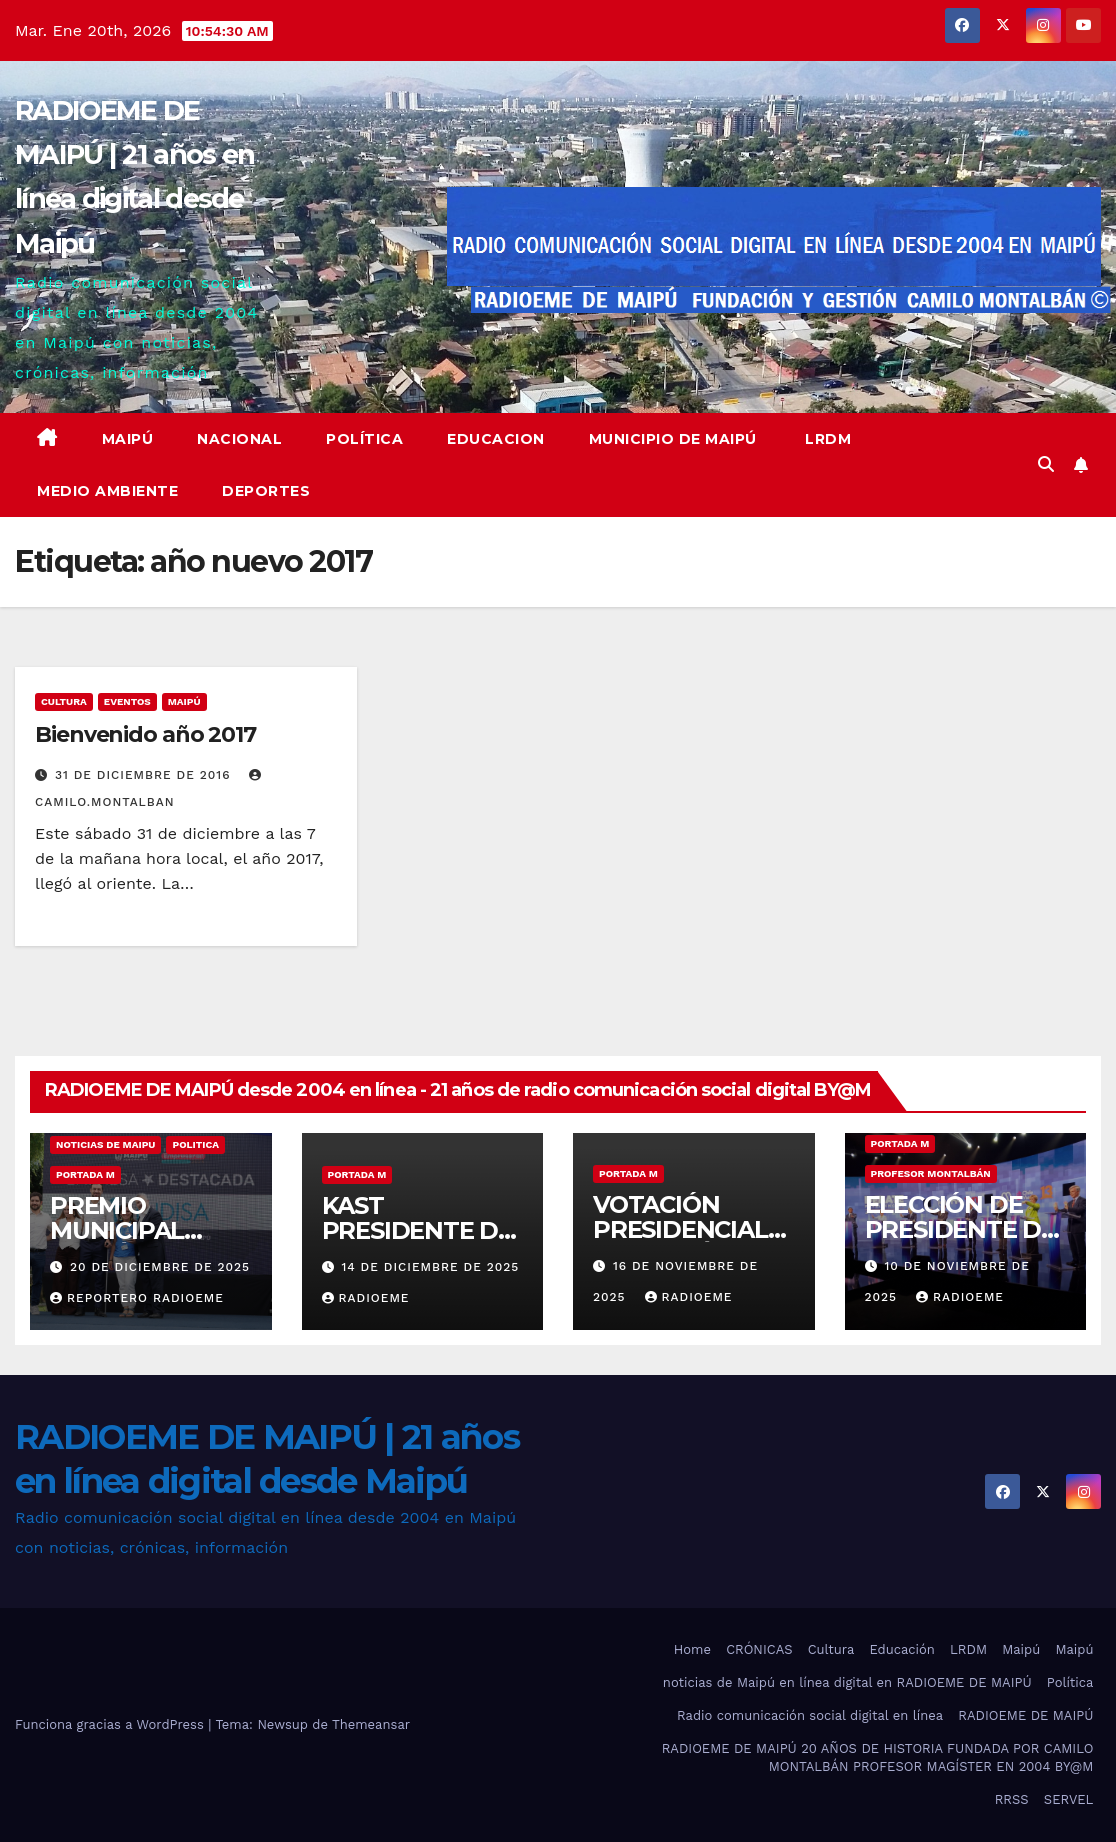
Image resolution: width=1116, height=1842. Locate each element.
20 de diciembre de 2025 (160, 1267)
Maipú (128, 439)
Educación (901, 1649)
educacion (496, 439)
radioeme (366, 1298)
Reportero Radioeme (137, 1298)
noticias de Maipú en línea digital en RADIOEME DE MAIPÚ (847, 1682)
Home (692, 1649)
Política (364, 439)
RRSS (1012, 1799)
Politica (195, 1144)
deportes (266, 491)
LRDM (826, 439)
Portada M (85, 1174)
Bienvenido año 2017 (145, 734)
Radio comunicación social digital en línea (810, 1715)
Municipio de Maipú (673, 439)
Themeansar (371, 1724)
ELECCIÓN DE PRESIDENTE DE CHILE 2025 (960, 1229)
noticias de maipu (105, 1144)
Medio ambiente (107, 491)
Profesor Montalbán (931, 1173)
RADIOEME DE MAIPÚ (1025, 1715)
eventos (127, 701)
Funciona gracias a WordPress (111, 1724)
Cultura (64, 701)
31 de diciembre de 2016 (145, 775)
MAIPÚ (184, 701)
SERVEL (1069, 1799)
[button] (1046, 464)
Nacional (239, 439)
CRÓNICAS (759, 1649)
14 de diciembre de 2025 (430, 1267)
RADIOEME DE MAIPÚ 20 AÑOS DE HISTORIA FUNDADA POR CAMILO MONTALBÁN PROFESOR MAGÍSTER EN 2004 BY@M (878, 1757)
